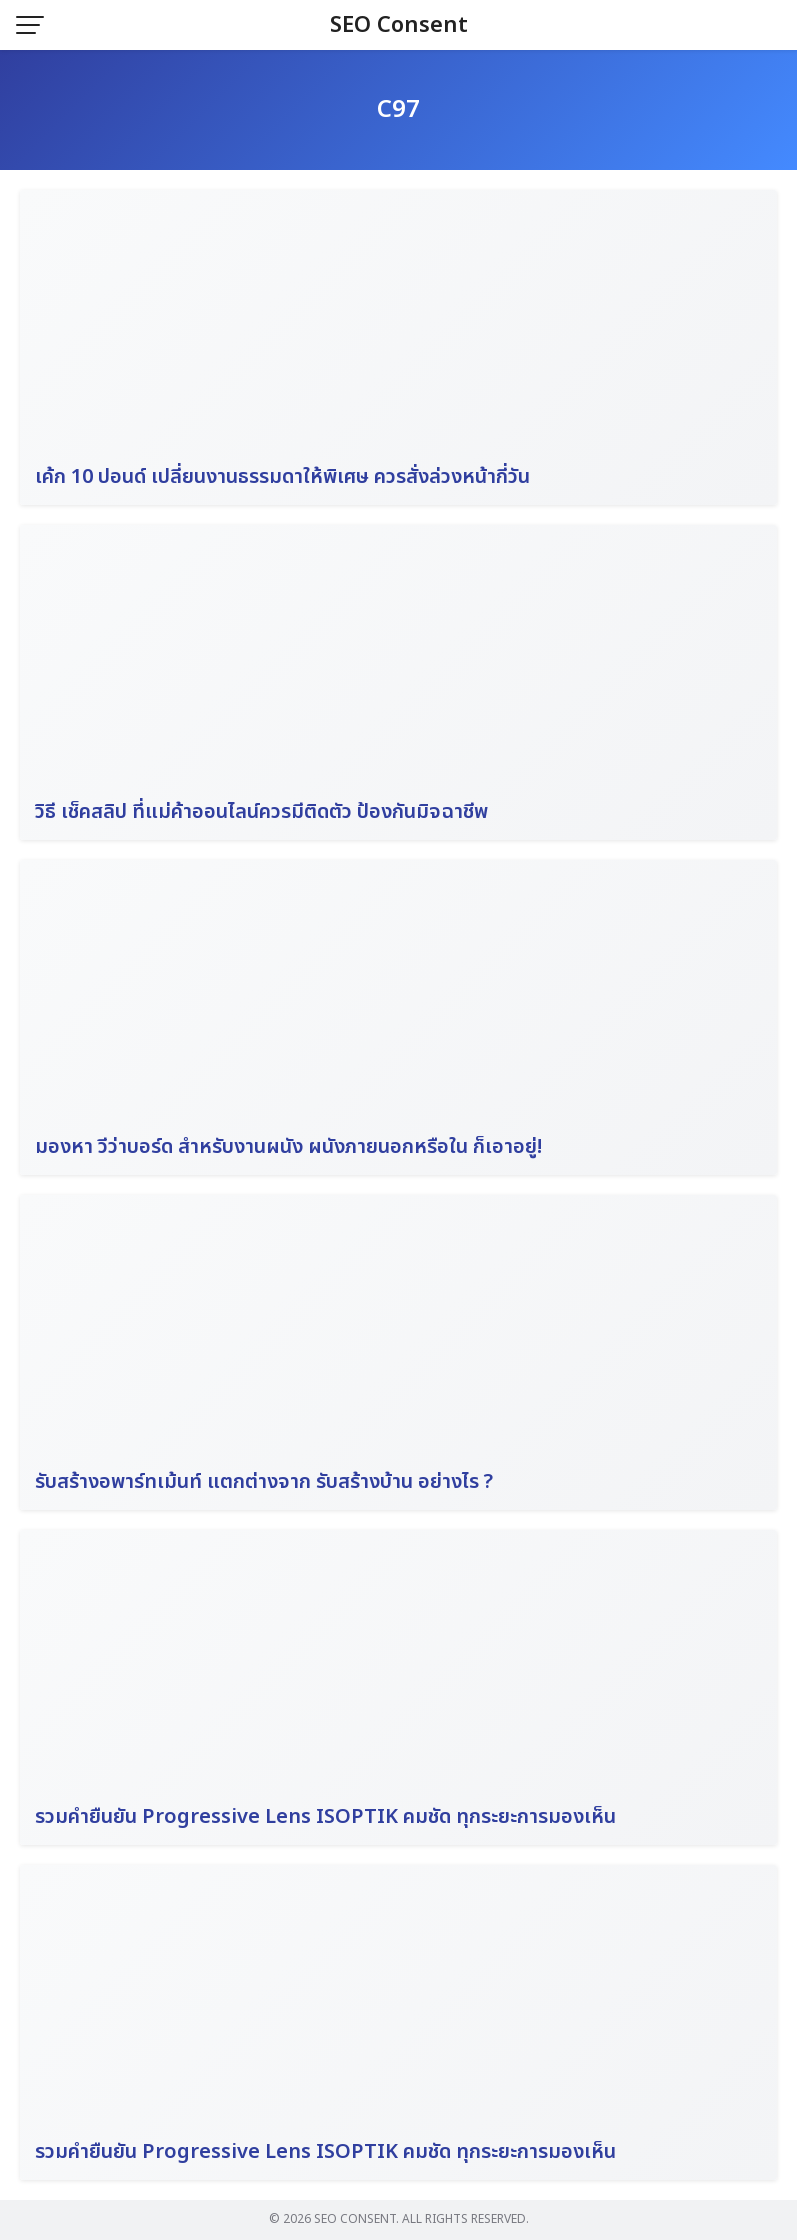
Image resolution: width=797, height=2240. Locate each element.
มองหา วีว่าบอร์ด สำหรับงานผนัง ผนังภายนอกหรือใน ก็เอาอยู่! (288, 1147)
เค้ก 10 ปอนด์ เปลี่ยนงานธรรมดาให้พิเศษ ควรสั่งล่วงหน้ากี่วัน (282, 477)
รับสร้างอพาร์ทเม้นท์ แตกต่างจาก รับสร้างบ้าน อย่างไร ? (264, 1482)
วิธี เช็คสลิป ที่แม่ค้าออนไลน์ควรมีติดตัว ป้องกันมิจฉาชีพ (261, 812)
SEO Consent (399, 25)
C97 (398, 110)
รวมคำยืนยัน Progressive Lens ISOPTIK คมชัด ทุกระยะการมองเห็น (325, 1817)
